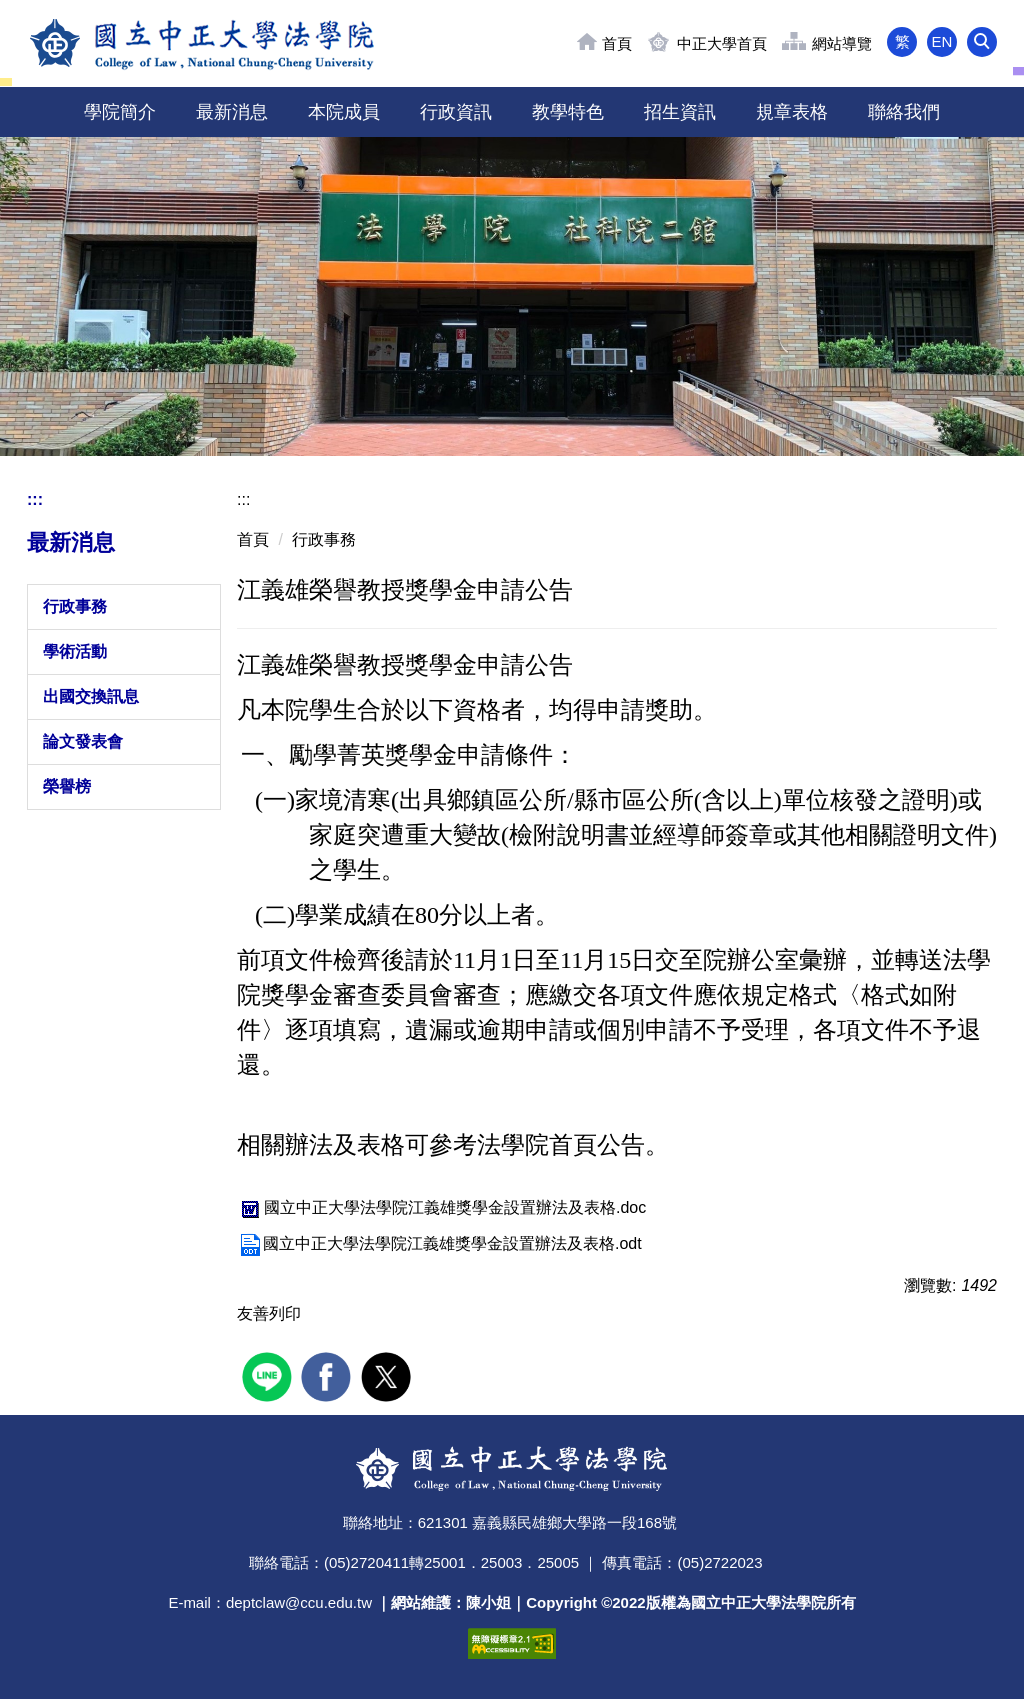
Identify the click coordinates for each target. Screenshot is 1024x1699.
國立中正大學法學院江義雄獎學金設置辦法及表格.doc (441, 1207)
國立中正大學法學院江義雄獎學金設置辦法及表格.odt (439, 1243)
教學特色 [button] (568, 112)
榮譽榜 (67, 786)
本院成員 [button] (344, 112)
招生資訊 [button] (680, 112)
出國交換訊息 (91, 696)
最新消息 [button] (232, 112)
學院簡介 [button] (120, 112)
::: (35, 499)
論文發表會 (83, 741)
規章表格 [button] (792, 112)
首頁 (617, 43)
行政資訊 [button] (456, 112)
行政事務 (75, 606)
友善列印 (269, 1313)
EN (942, 41)
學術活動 (75, 651)
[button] (982, 42)
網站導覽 (842, 43)
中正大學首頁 (722, 43)
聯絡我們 (904, 112)
